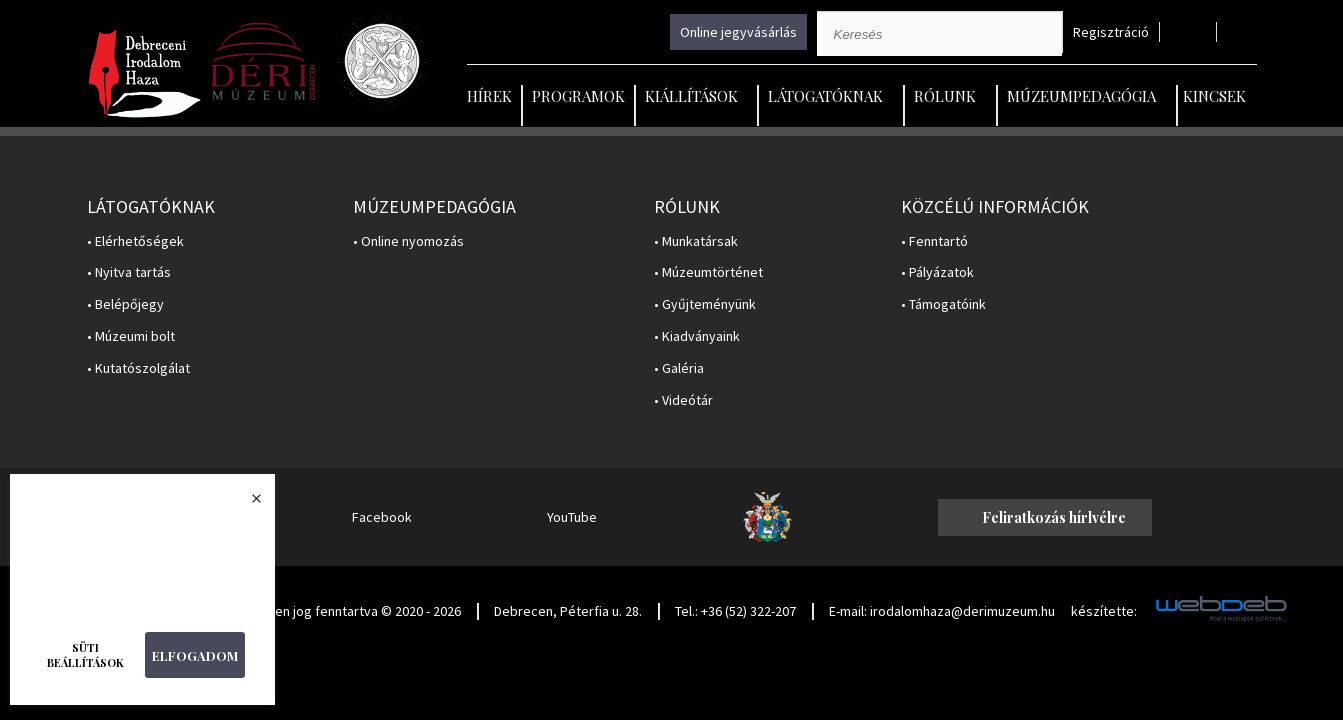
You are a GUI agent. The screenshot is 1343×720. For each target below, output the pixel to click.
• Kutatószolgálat (138, 368)
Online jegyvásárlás (738, 32)
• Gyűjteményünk (705, 304)
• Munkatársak (696, 241)
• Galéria (679, 368)
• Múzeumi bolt (131, 336)
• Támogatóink (943, 304)
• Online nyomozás (408, 241)
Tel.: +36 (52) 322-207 (735, 611)
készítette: (1104, 611)
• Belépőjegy (125, 304)
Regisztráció (1111, 32)
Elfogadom (195, 655)
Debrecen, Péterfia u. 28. (568, 611)
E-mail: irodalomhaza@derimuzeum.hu (942, 611)
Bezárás (246, 504)
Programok (578, 96)
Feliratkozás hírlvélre (1054, 517)
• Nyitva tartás (129, 272)
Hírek (489, 96)
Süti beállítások (85, 655)
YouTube (572, 517)
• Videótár (683, 400)
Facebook (382, 517)
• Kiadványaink (697, 336)
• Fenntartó (934, 241)
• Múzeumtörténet (708, 272)
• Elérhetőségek (135, 241)
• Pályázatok (937, 272)
